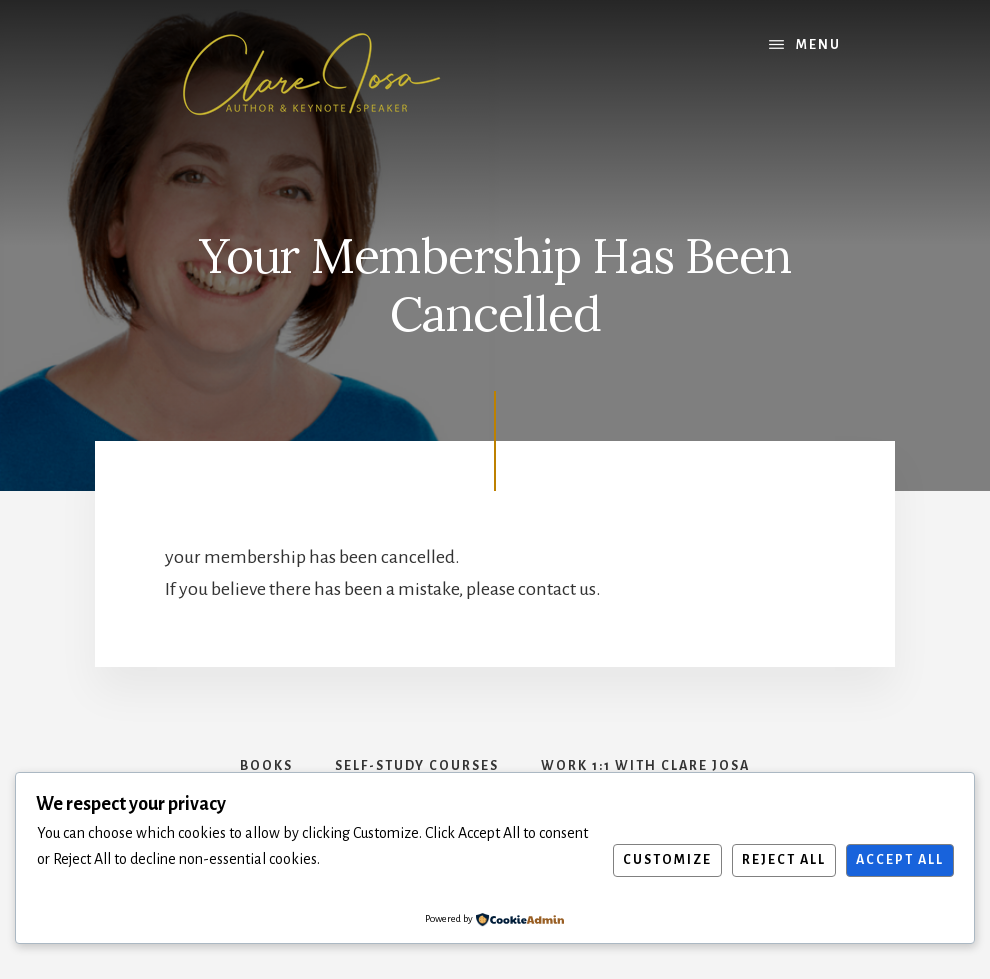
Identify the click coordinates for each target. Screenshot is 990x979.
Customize (667, 860)
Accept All (900, 860)
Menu (818, 45)
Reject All (784, 860)
